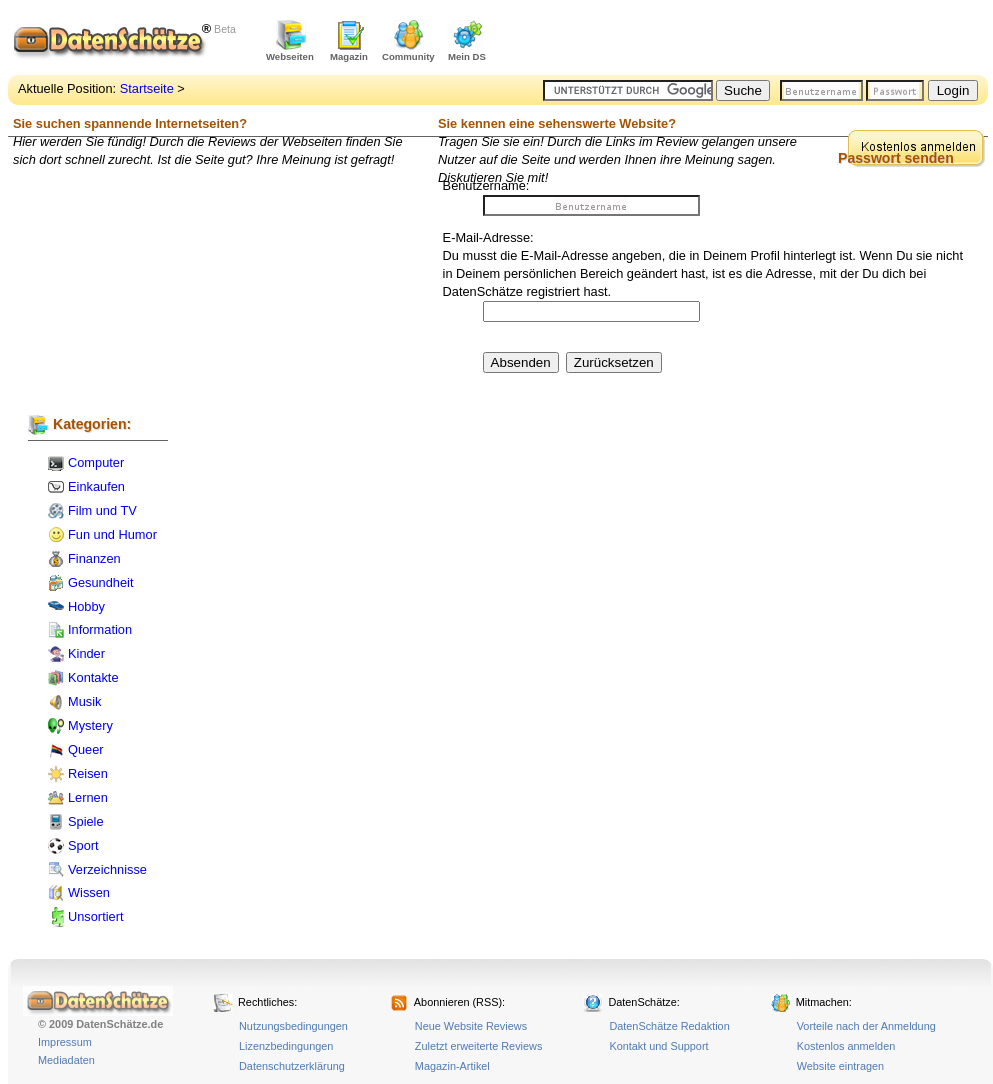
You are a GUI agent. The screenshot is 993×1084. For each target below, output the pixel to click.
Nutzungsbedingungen (293, 1026)
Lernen (88, 797)
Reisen (88, 773)
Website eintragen (840, 1066)
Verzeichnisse (107, 869)
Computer (96, 462)
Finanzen (94, 558)
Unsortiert (95, 916)
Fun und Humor (112, 534)
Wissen (89, 892)
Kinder (86, 653)
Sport (83, 845)
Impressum (65, 1042)
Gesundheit (100, 582)
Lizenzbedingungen (286, 1046)
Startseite (147, 88)
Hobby (86, 606)
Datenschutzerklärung (292, 1066)
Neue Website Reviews (471, 1026)
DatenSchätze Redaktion (669, 1026)
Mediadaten (66, 1060)
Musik (84, 701)
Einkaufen (96, 486)
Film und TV (102, 510)
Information (100, 629)
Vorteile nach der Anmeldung (866, 1026)
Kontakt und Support (658, 1046)
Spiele (86, 821)
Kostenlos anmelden (846, 1046)
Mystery (90, 725)
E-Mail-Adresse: (488, 237)
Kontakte (93, 677)
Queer (86, 749)
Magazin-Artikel (452, 1066)
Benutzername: (486, 185)
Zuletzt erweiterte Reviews (479, 1046)
